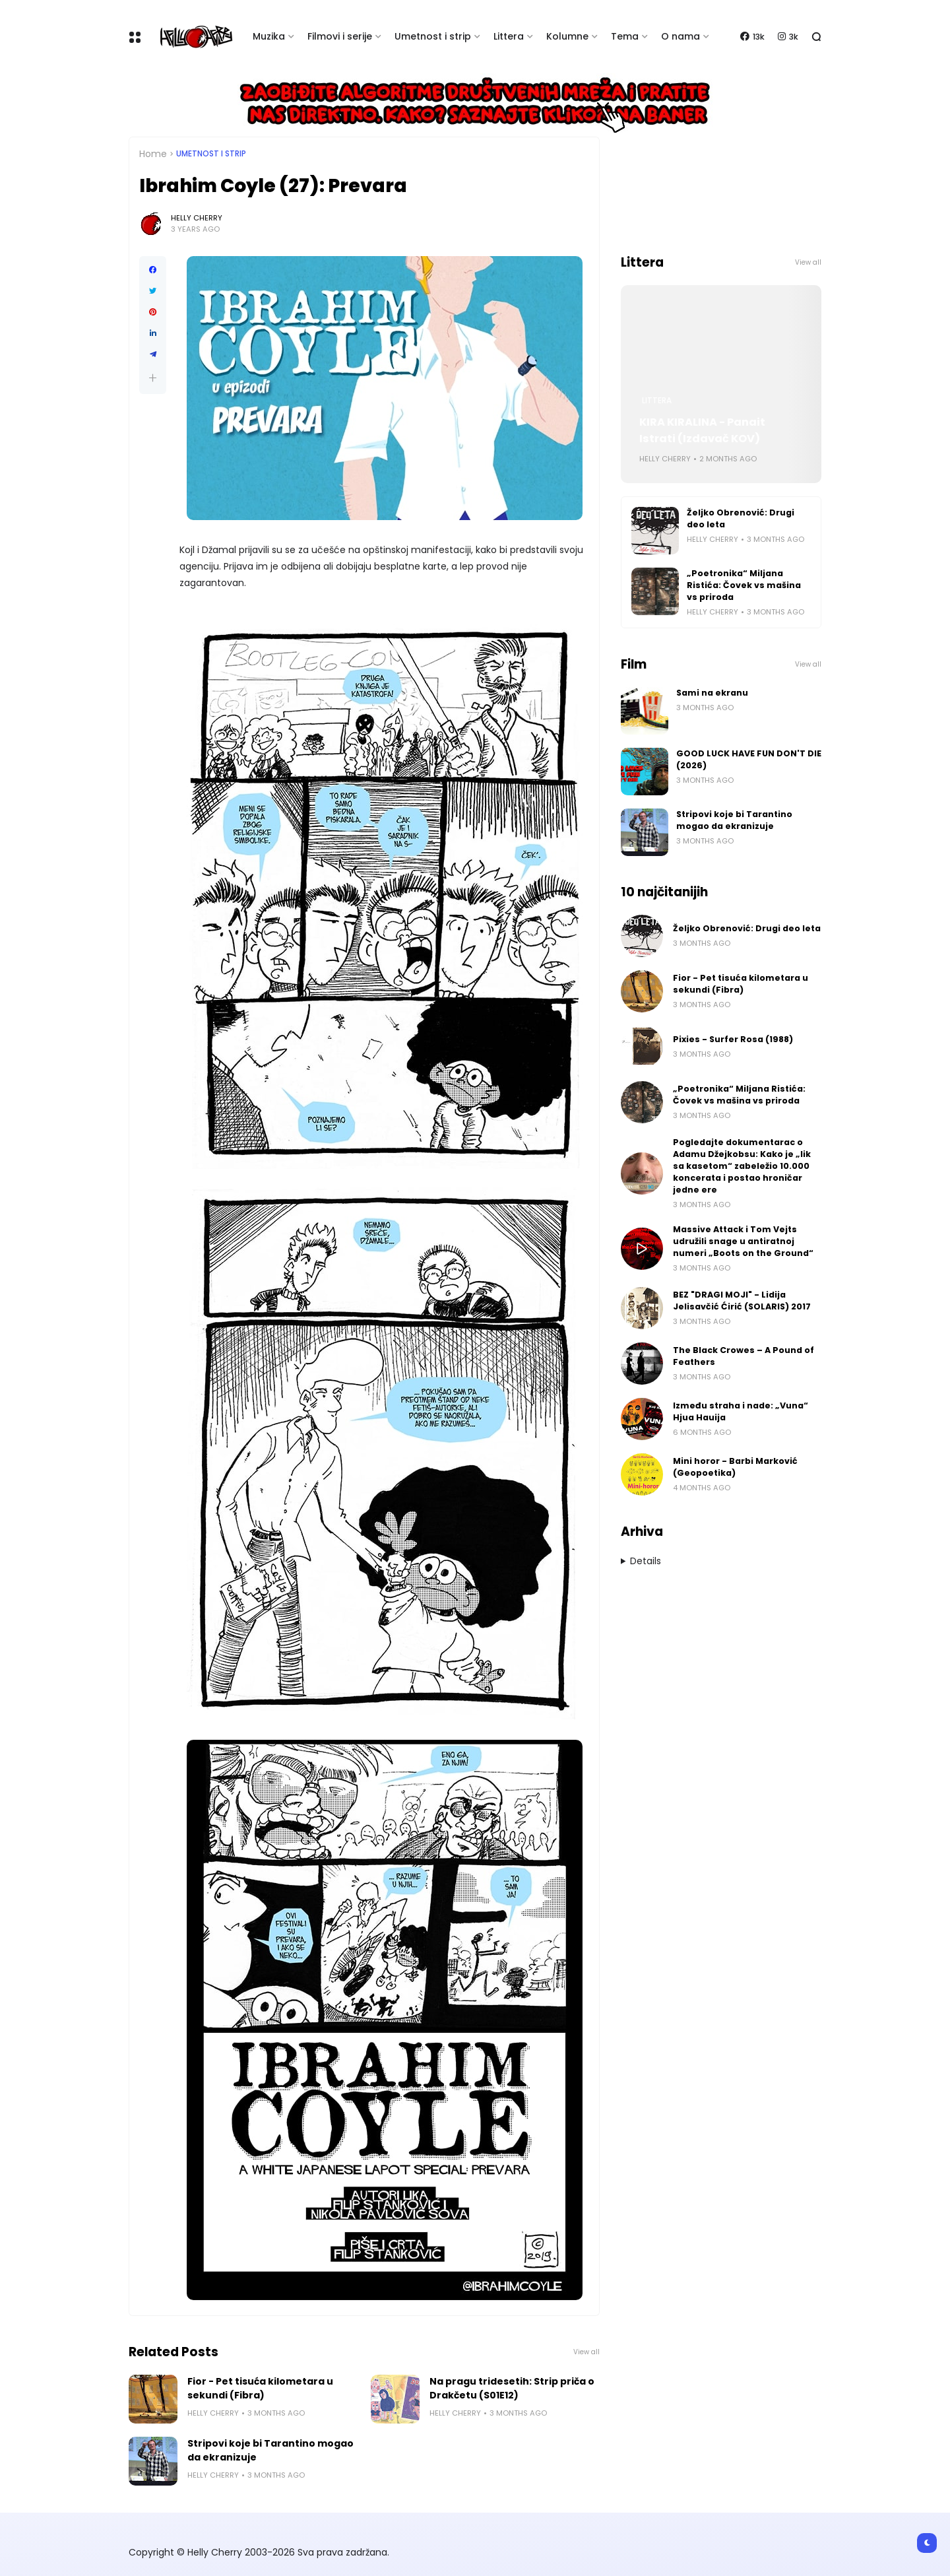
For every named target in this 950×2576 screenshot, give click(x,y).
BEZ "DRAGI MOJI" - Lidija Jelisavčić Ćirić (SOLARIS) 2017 (742, 1300)
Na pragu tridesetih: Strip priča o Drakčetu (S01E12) (511, 2388)
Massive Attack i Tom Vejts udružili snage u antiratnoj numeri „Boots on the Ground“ (743, 1241)
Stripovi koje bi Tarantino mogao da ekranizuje (270, 2450)
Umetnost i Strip (211, 154)
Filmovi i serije (339, 36)
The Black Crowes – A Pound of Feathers (743, 1356)
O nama (680, 36)
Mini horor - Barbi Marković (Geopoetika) (735, 1466)
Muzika (269, 36)
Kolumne (567, 36)
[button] (152, 378)
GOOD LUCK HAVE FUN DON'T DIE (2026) (748, 759)
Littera (508, 36)
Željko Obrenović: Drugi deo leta (740, 518)
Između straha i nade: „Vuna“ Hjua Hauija (740, 1411)
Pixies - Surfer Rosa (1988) (733, 1039)
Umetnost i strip (433, 36)
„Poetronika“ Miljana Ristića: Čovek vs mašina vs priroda (744, 585)
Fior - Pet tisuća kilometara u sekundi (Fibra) (260, 2388)
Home (153, 153)
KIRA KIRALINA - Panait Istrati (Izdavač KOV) (702, 430)
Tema (625, 36)
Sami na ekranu (712, 692)
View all (586, 2352)
